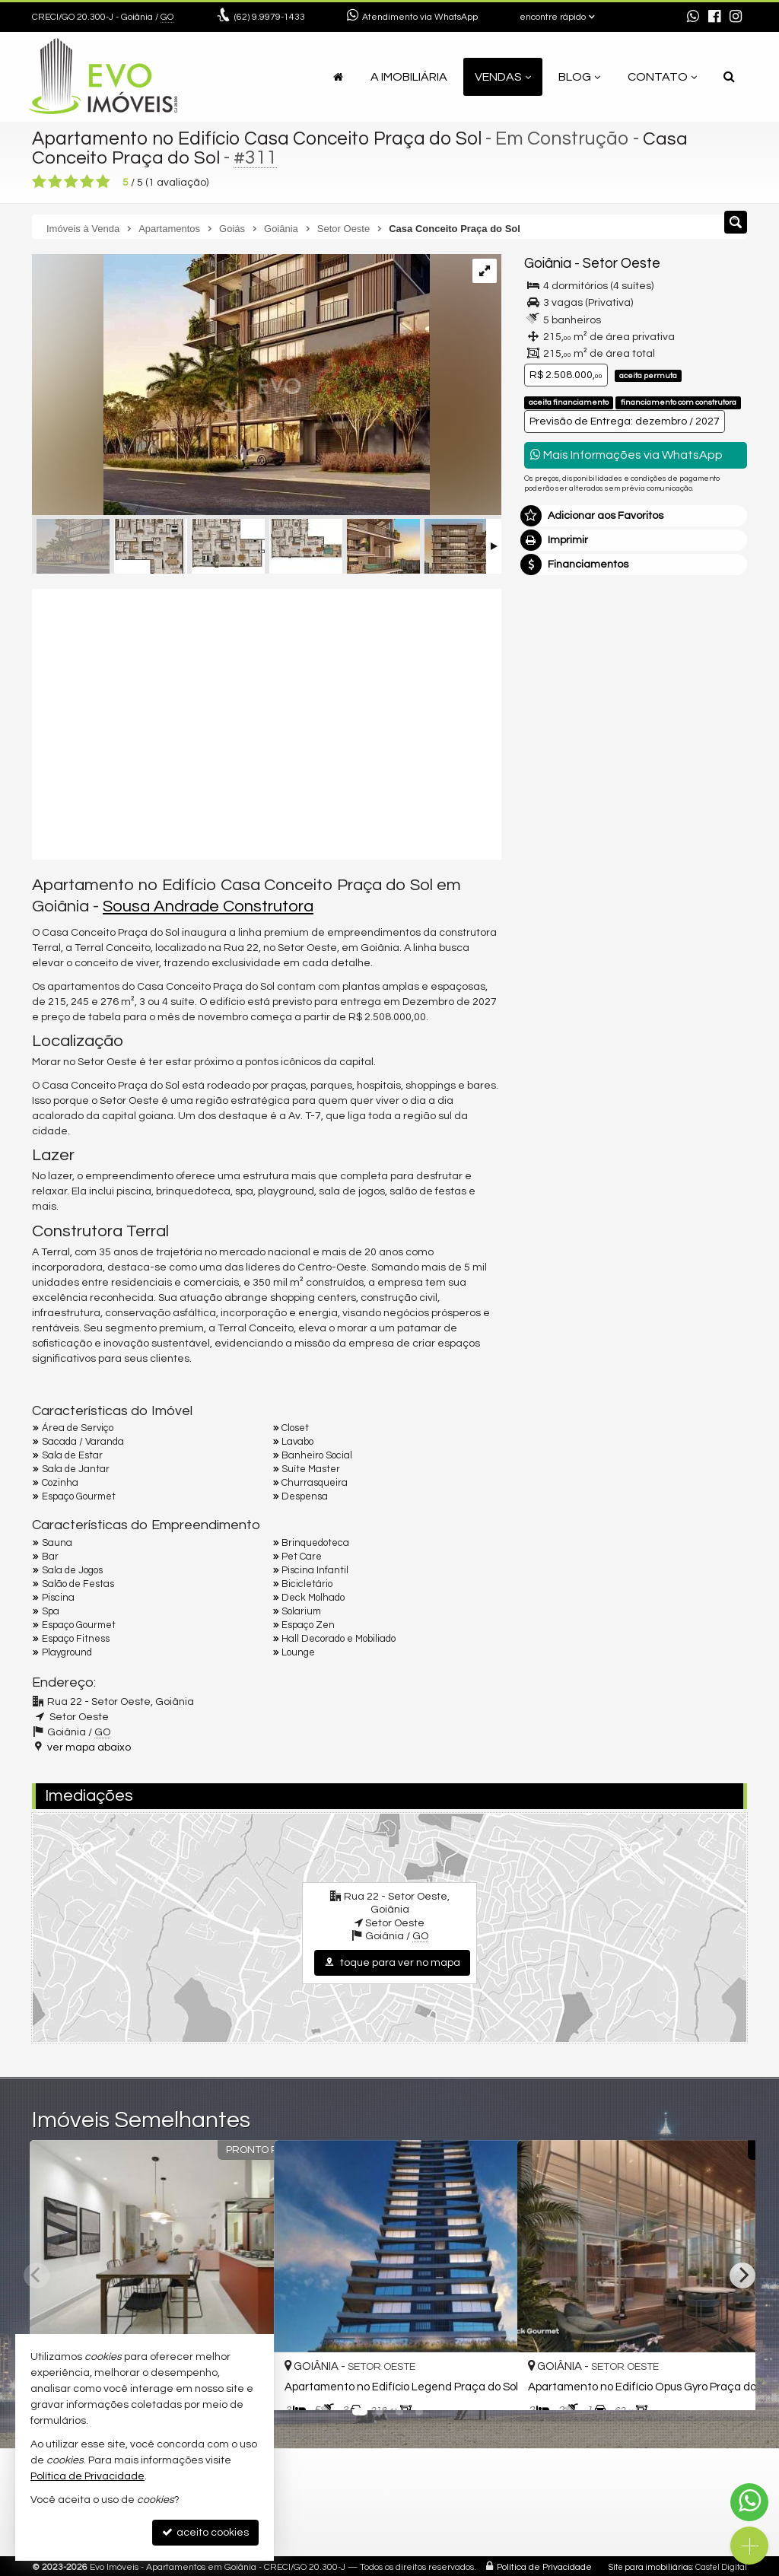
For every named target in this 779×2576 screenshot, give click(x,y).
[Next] (742, 2275)
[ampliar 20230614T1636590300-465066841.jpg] (231, 386)
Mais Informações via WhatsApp (626, 454)
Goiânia (547, 263)
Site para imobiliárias (650, 2565)
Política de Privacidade (544, 2565)
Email (545, 801)
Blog (579, 77)
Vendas (503, 77)
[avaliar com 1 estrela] (39, 181)
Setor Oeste (621, 263)
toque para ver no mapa (392, 1962)
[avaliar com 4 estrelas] (87, 181)
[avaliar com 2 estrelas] (55, 181)
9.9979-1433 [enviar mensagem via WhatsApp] (269, 17)
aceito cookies (205, 2532)
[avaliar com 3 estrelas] (71, 181)
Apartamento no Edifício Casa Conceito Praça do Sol (260, 138)
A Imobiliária (408, 77)
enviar (707, 907)
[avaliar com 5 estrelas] (103, 181)
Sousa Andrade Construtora (208, 906)
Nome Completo (572, 748)
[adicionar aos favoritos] (489, 2385)
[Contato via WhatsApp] (749, 2502)
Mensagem (560, 665)
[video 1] (266, 722)
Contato (662, 77)
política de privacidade (579, 932)
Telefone (553, 853)
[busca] (729, 77)
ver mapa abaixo (89, 1747)
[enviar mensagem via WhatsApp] (693, 17)
